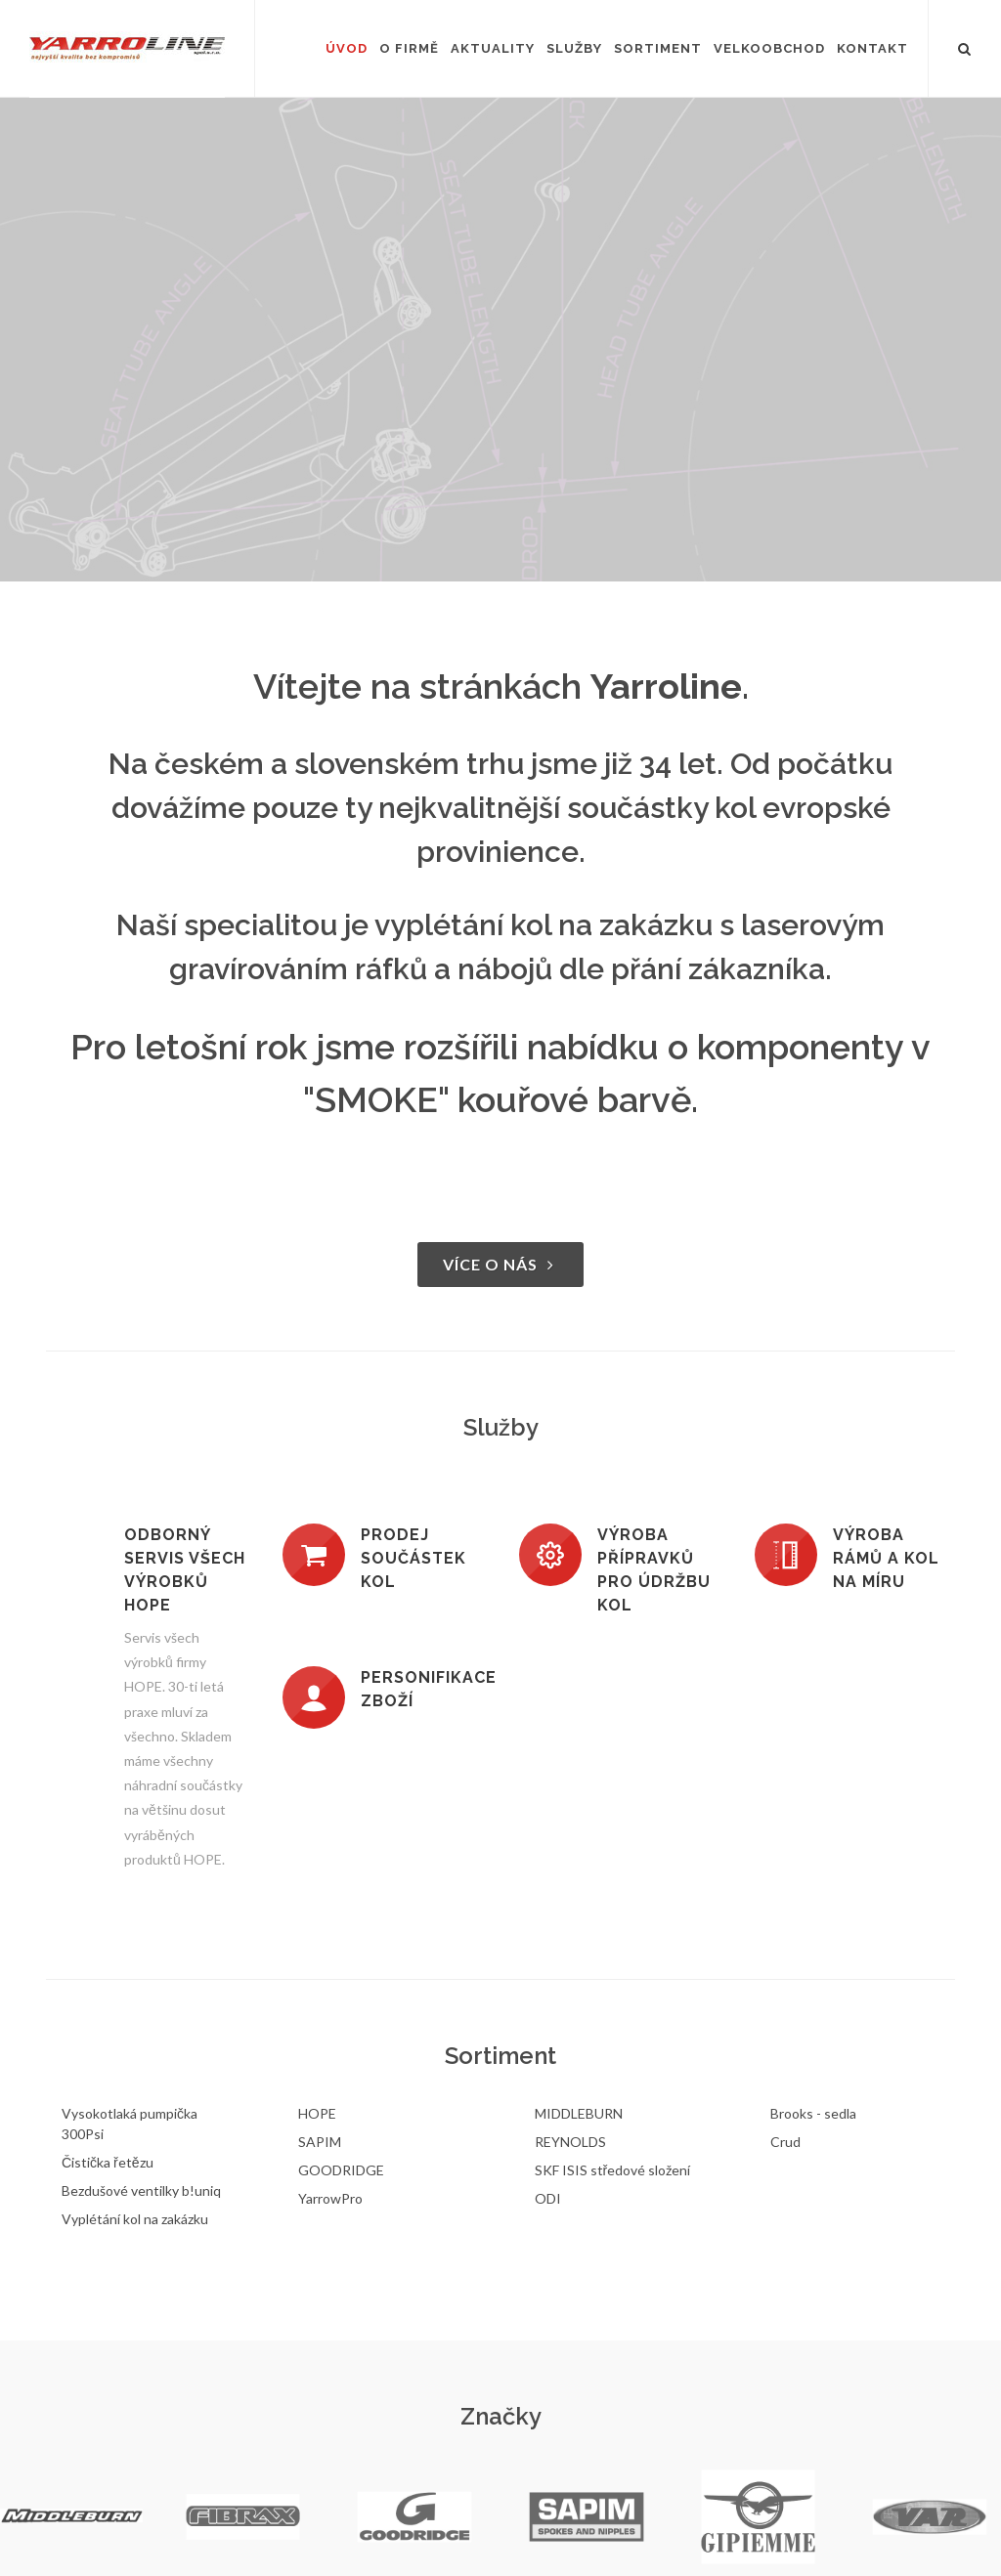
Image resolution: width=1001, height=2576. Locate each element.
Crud (785, 2141)
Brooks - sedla (813, 2113)
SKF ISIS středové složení (613, 2170)
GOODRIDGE (341, 2170)
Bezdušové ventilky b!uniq (141, 2190)
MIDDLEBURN (579, 2113)
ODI (548, 2198)
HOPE (317, 2113)
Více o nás (500, 1264)
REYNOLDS (570, 2141)
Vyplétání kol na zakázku (135, 2219)
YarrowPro (330, 2198)
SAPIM (319, 2141)
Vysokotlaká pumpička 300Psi (129, 2123)
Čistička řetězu (107, 2162)
